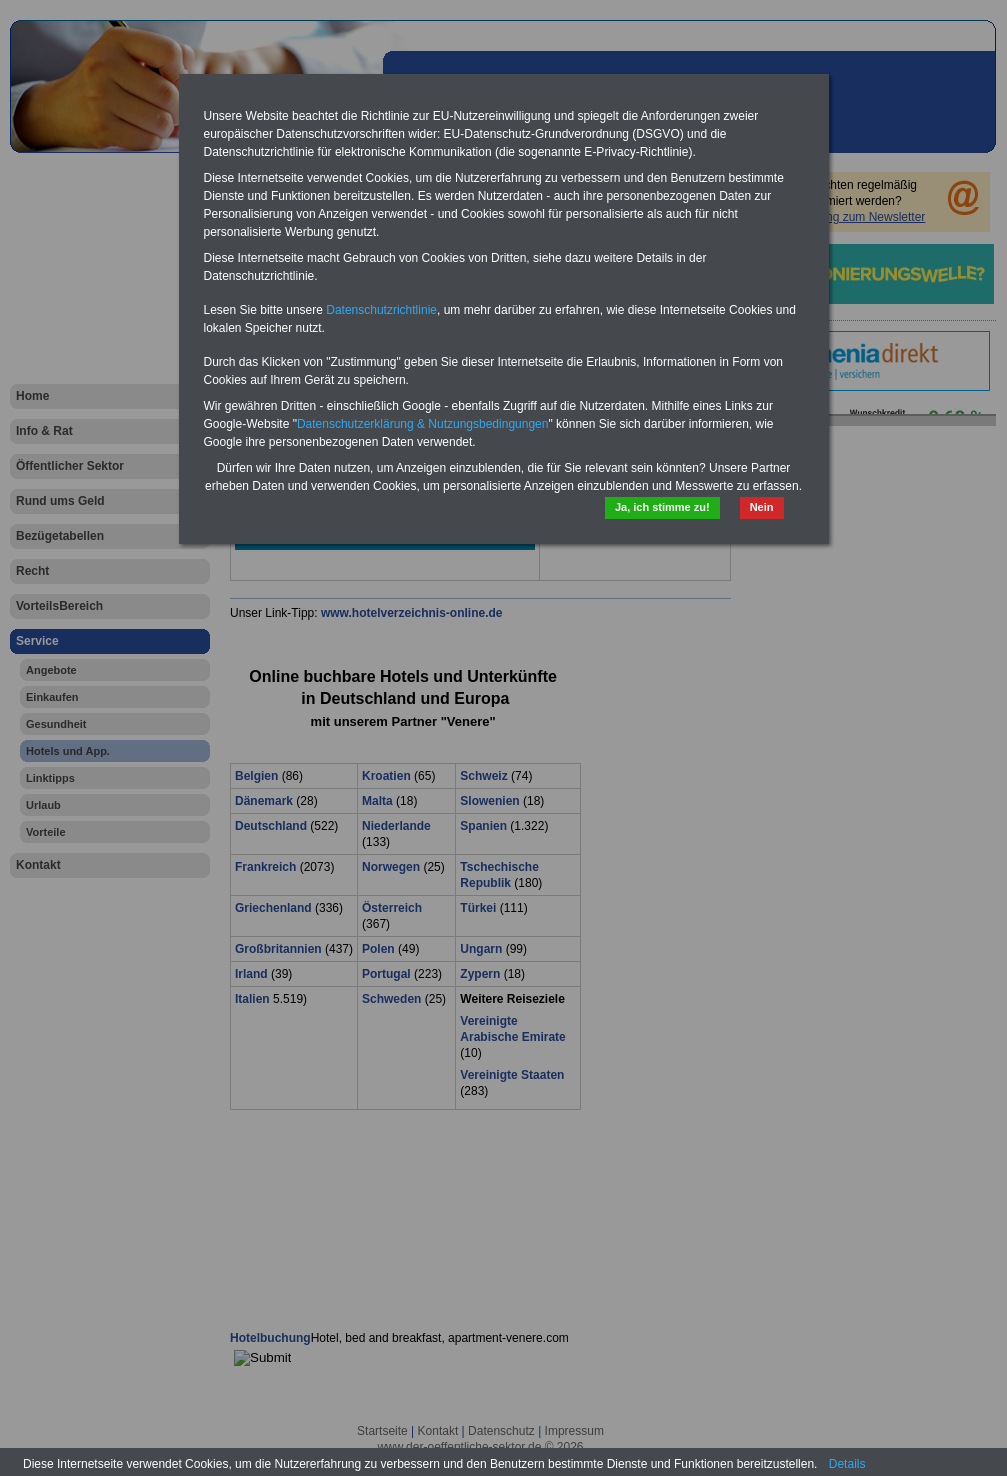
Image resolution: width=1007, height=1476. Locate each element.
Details (847, 1464)
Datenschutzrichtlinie (381, 310)
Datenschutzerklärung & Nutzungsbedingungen (423, 424)
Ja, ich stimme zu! (662, 507)
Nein (762, 507)
